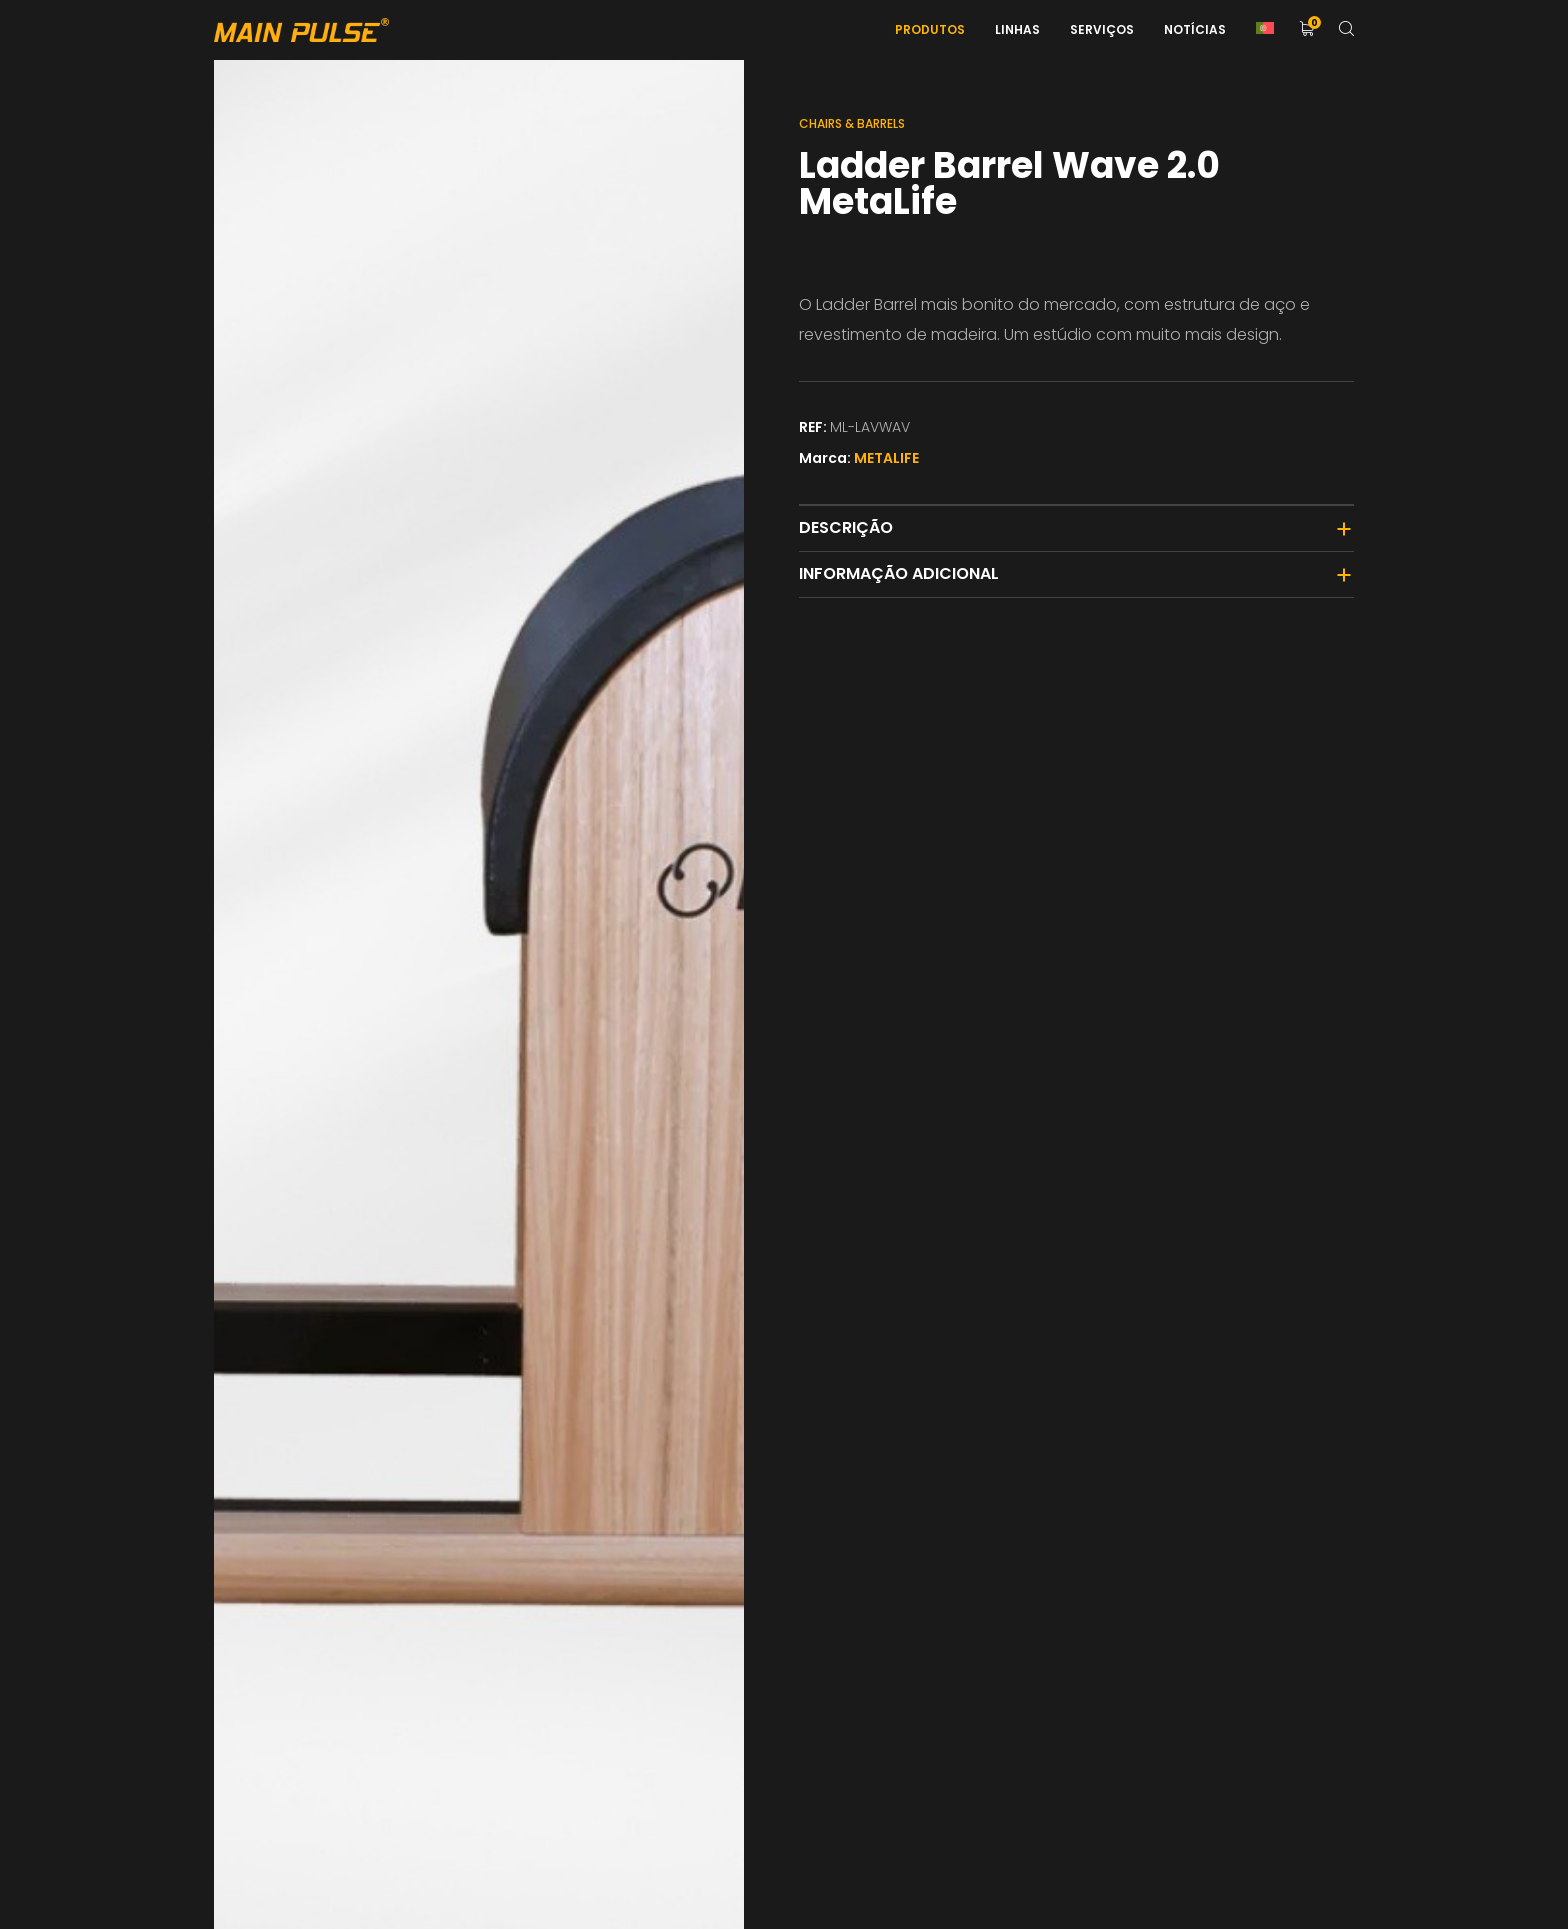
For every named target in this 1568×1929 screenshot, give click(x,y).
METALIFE (886, 458)
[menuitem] (1265, 30)
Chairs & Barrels (852, 123)
